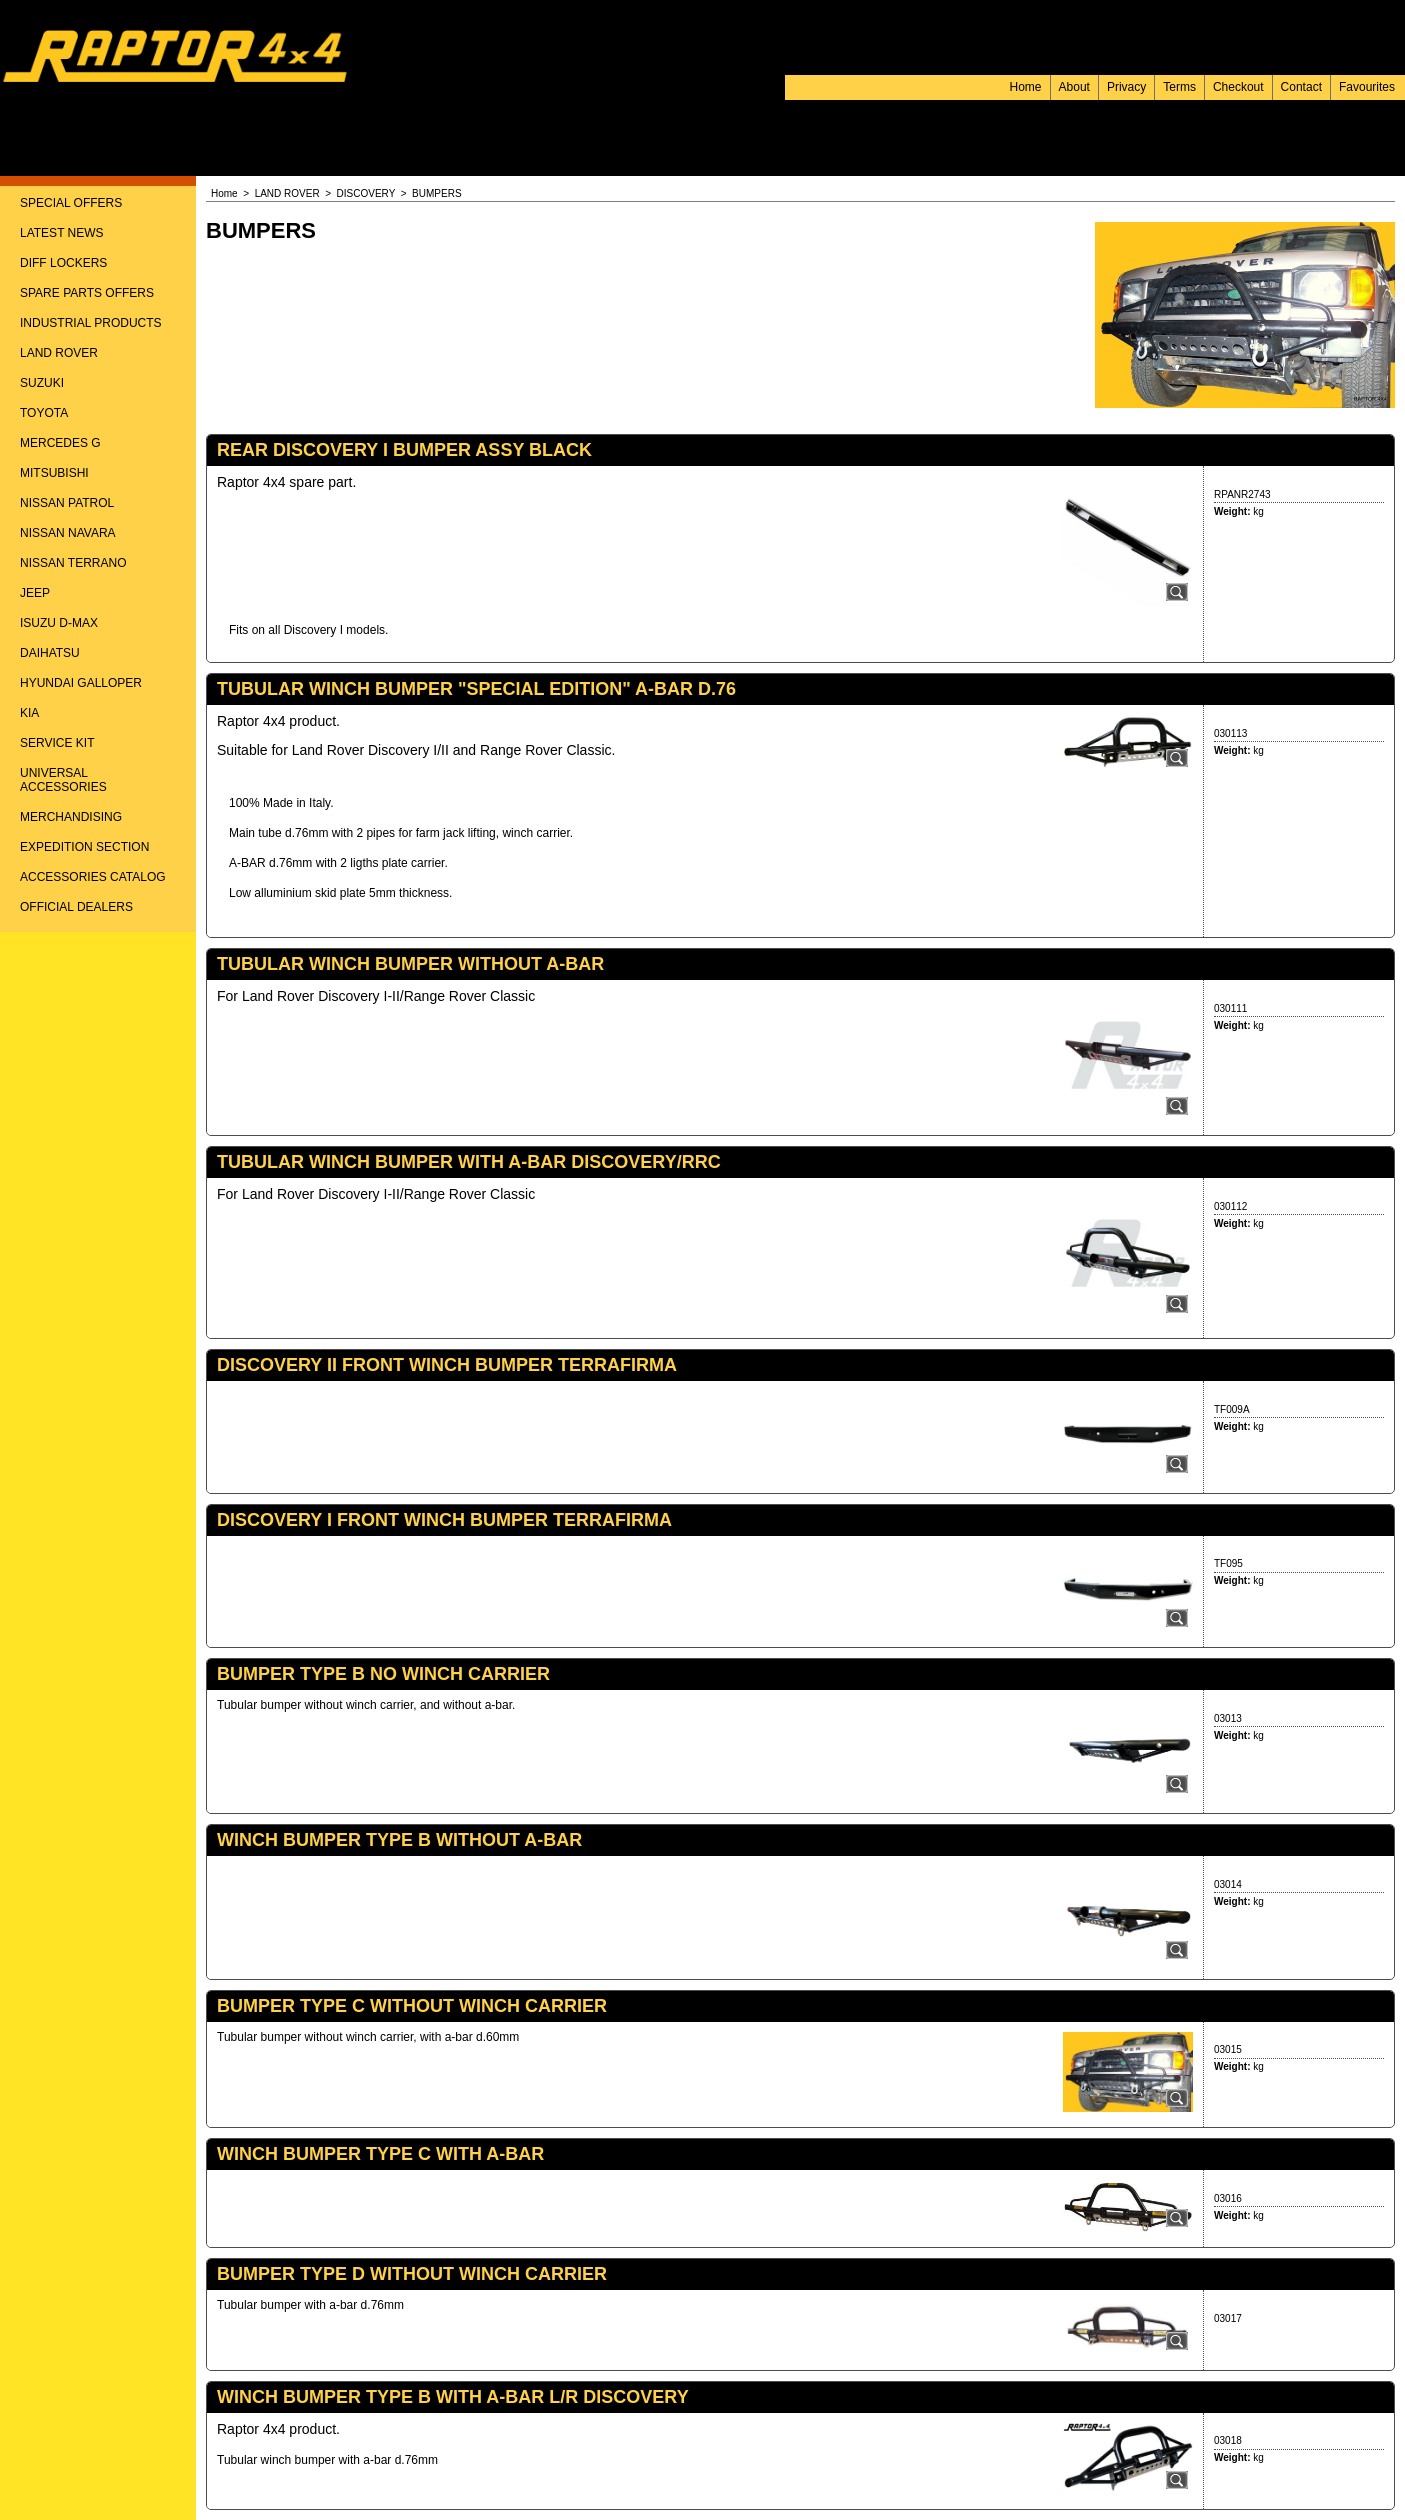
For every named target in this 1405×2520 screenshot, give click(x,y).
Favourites (1367, 87)
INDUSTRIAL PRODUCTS (91, 323)
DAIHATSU (50, 653)
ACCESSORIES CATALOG (93, 877)
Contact (1301, 87)
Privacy (1126, 87)
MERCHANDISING (71, 817)
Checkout (1238, 87)
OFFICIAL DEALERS (76, 907)
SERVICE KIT (57, 743)
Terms (1179, 87)
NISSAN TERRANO (73, 563)
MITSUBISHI (54, 473)
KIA (29, 713)
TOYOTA (44, 413)
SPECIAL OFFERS (71, 203)
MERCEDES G (60, 443)
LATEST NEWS (62, 233)
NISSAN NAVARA (68, 533)
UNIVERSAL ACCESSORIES (63, 780)
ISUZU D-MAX (59, 623)
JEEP (35, 593)
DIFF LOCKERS (63, 263)
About (1074, 87)
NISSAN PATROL (67, 503)
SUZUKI (42, 383)
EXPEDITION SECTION (84, 847)
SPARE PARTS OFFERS (87, 293)
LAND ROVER (59, 353)
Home (1026, 87)
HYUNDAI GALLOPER (81, 683)
